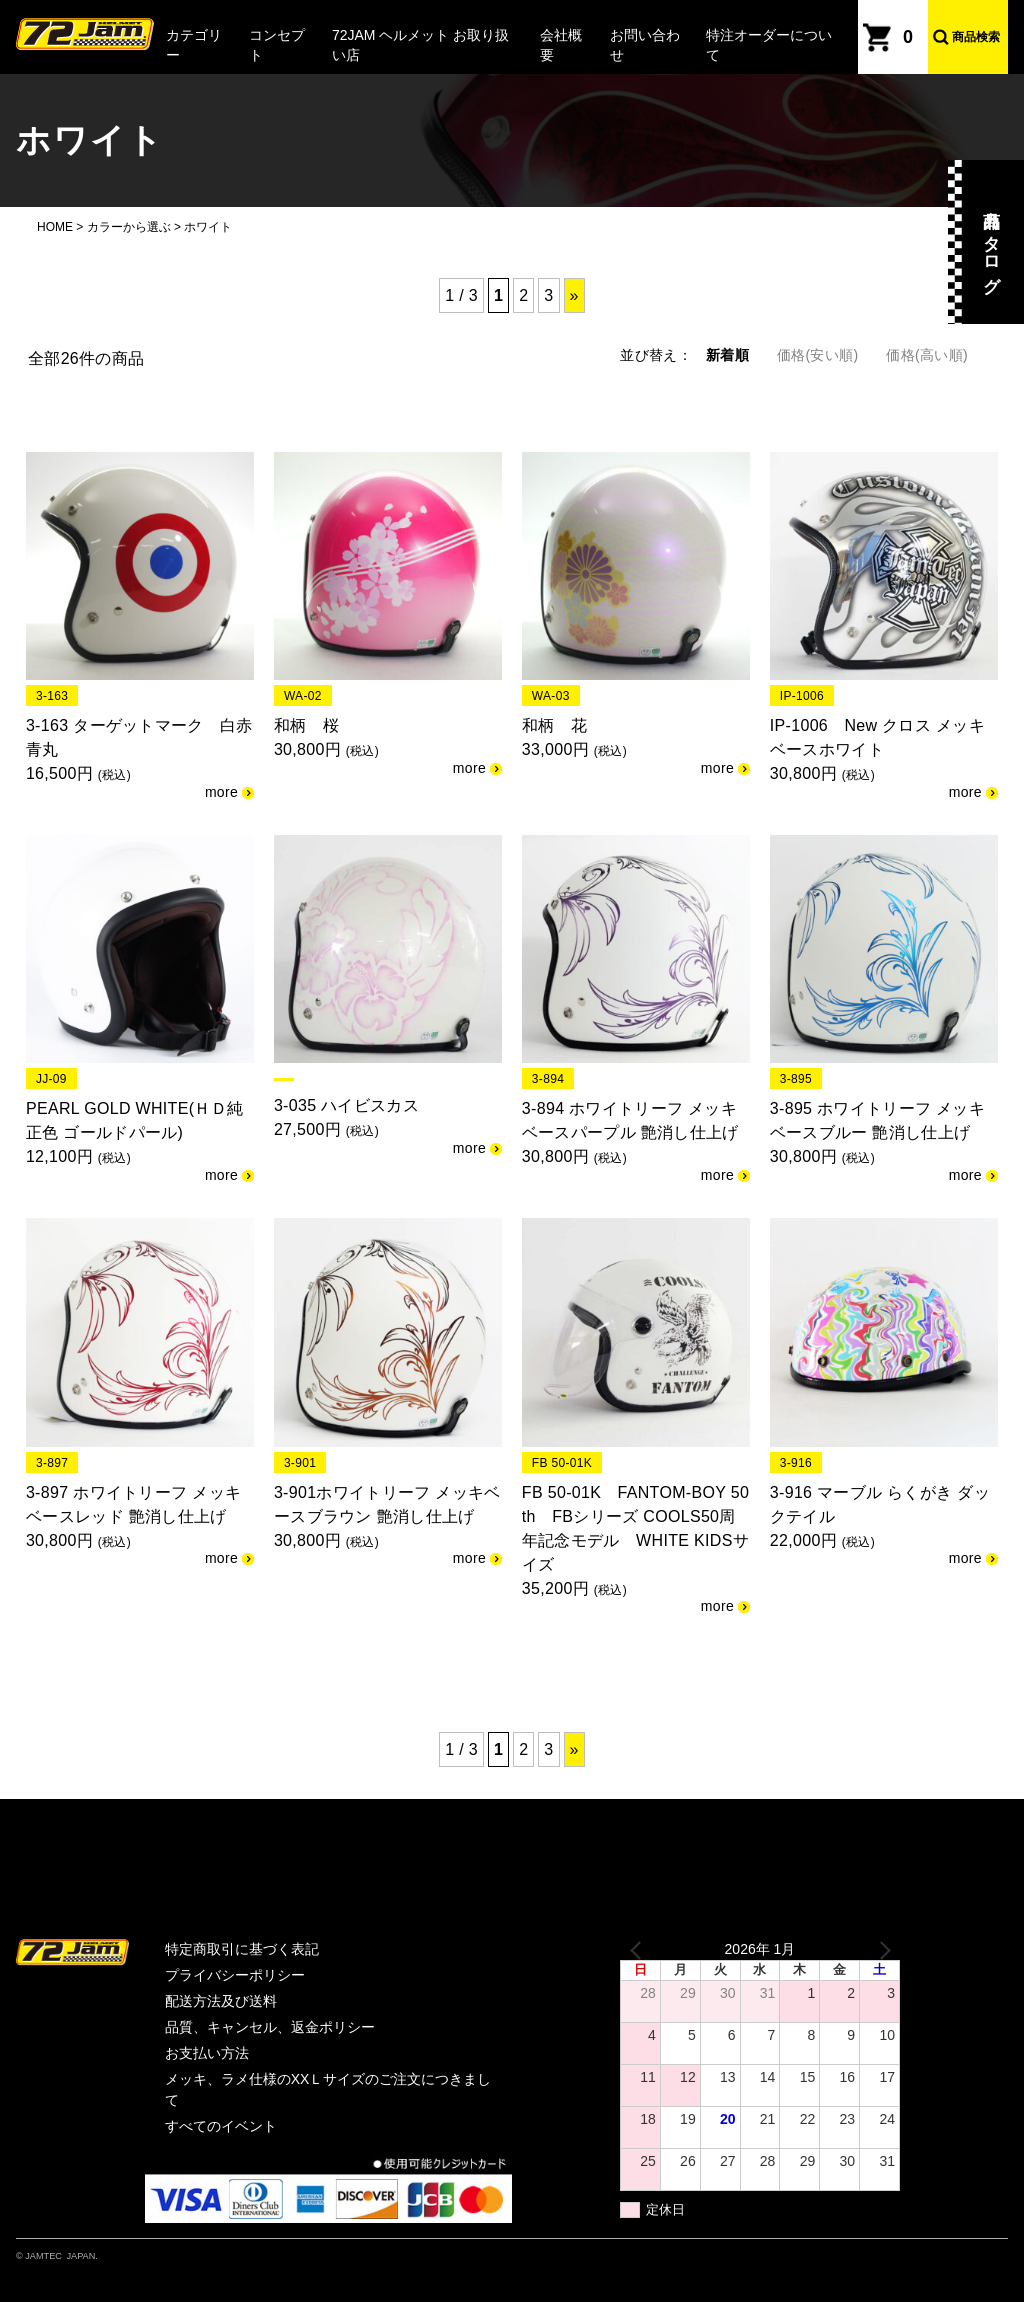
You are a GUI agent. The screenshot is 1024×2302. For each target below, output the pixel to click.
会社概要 (561, 45)
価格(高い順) (927, 355)
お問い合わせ (645, 45)
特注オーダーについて (769, 45)
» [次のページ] (574, 295)
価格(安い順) (818, 355)
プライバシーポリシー (235, 1975)
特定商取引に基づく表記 (242, 1949)
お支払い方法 (207, 2053)
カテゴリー (194, 45)
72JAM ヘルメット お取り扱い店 (420, 45)
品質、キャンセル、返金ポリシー (270, 2027)
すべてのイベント (221, 2126)
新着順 (727, 355)
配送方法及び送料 (221, 2001)
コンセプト (277, 45)
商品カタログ (991, 242)
